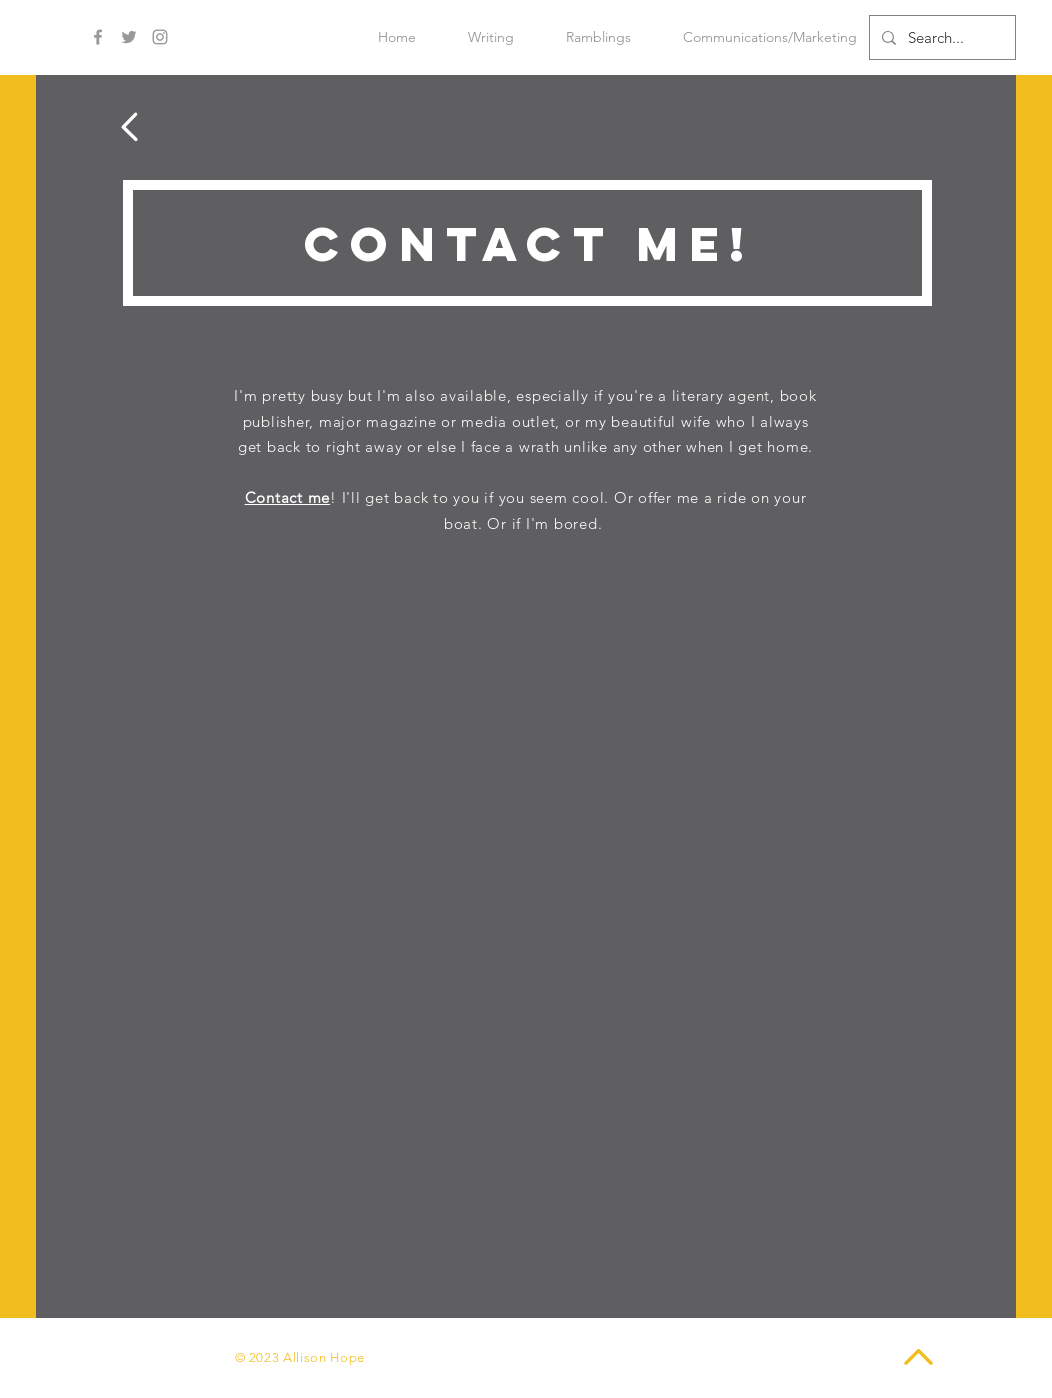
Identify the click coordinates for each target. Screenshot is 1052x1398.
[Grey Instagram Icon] (160, 37)
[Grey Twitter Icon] (129, 37)
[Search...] (940, 37)
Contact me (288, 497)
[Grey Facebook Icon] (98, 37)
